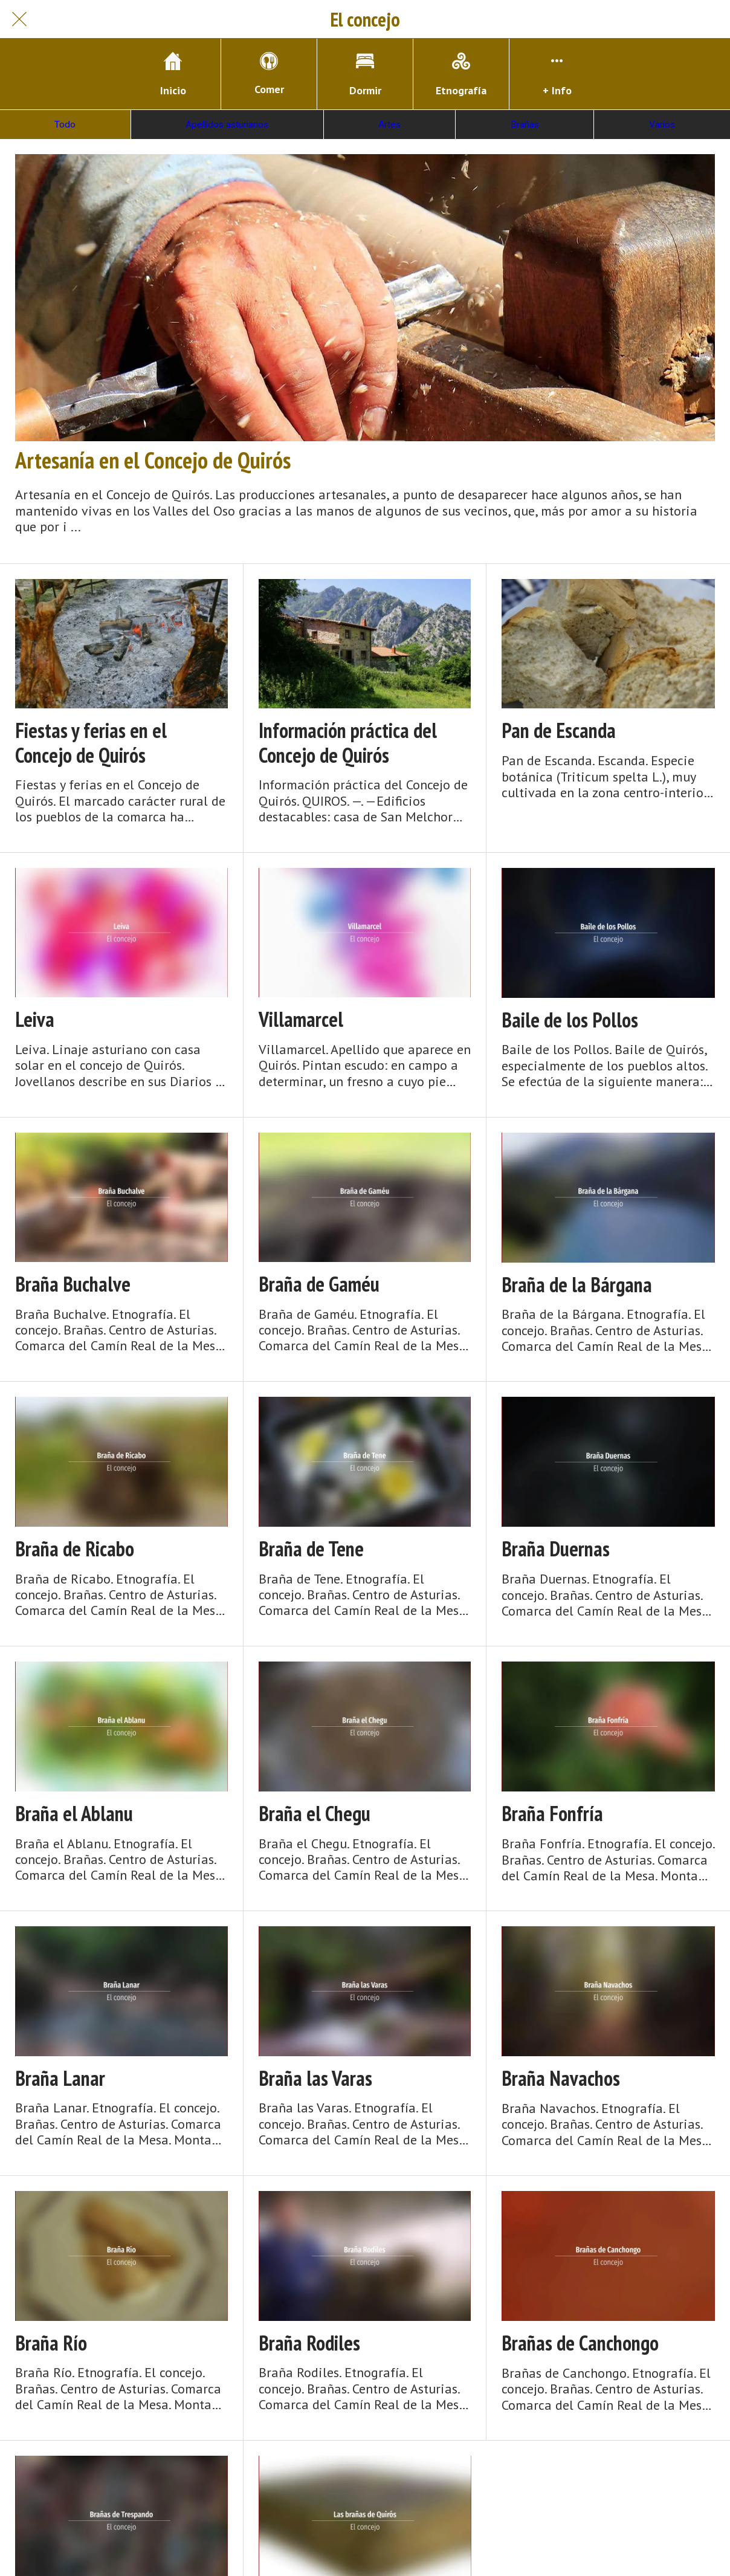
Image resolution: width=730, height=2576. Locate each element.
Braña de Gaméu (319, 1284)
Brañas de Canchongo (580, 2343)
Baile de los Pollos (570, 1020)
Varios (662, 124)
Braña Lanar (60, 2078)
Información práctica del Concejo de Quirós (348, 743)
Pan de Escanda (559, 730)
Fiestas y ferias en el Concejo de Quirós (91, 743)
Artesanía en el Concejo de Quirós (153, 460)
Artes (389, 124)
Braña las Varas (315, 2078)
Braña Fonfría (552, 1813)
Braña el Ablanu (74, 1813)
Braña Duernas (556, 1548)
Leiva (34, 1019)
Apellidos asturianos (227, 124)
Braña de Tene (311, 1548)
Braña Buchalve (73, 1284)
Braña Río (51, 2343)
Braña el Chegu (314, 1813)
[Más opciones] (557, 74)
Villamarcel (301, 1019)
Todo (65, 124)
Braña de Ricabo (74, 1548)
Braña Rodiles (309, 2343)
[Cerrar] (19, 19)
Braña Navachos (561, 2078)
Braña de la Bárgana (577, 1284)
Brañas (525, 124)
